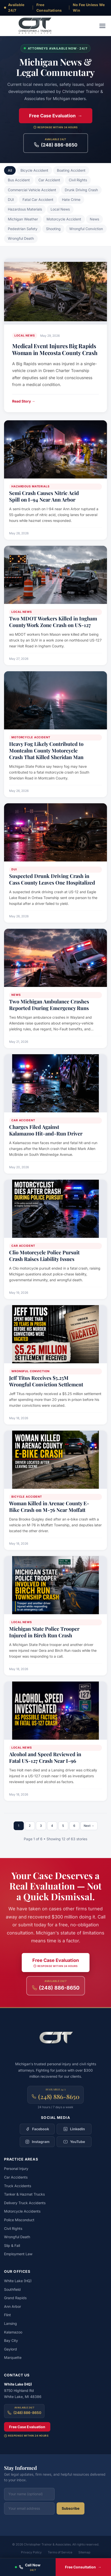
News (94, 219)
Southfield (12, 2289)
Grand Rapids (15, 2298)
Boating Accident (71, 170)
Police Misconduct (19, 2220)
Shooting (53, 229)
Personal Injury (16, 2168)
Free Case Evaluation (27, 2427)
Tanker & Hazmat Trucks (24, 2194)
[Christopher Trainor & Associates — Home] (34, 26)
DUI (11, 199)
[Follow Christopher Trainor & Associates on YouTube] (74, 2141)
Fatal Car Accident (38, 199)
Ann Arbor (12, 2306)
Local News (60, 209)
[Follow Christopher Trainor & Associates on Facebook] (37, 2129)
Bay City (11, 2340)
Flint (7, 2315)
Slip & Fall (12, 2245)
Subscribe (70, 2508)
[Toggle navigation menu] (102, 25)
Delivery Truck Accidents (25, 2203)
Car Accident (49, 180)
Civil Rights (78, 180)
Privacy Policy (31, 2552)
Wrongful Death (21, 238)
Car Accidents (16, 2177)
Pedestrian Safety (22, 229)
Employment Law (18, 2254)
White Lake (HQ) (18, 2281)
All (10, 170)
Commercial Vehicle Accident (32, 190)
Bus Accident (19, 180)
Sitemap (84, 2552)
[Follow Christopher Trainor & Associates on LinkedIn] (74, 2129)
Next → (89, 1826)
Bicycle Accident (34, 170)
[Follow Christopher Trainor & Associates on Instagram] (37, 2141)
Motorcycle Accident (64, 219)
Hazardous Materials (25, 209)
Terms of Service (60, 2552)
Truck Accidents (17, 2186)
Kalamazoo (13, 2332)
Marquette (12, 2357)
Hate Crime (71, 199)
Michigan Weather (23, 219)
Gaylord (10, 2349)
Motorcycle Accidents (22, 2211)
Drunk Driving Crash (81, 190)
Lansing (10, 2323)
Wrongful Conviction (86, 229)
